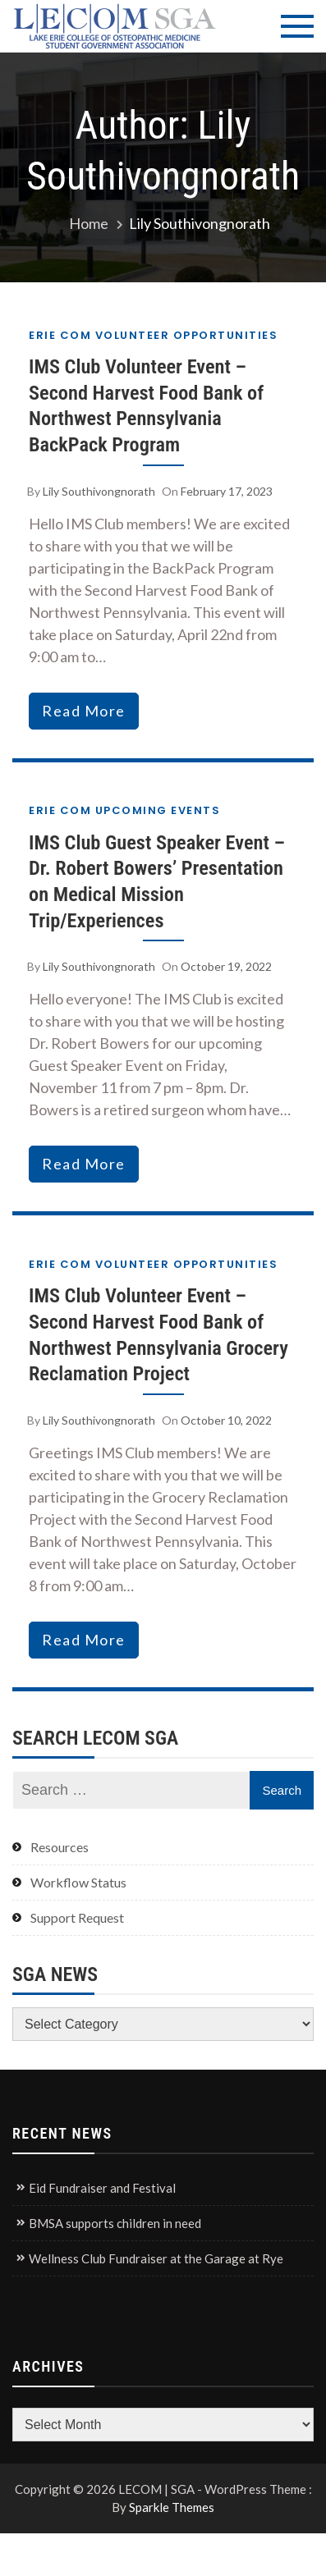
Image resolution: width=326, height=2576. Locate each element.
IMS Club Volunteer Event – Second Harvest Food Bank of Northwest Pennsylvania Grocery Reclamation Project (158, 1334)
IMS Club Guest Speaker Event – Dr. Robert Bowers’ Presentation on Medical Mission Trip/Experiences (157, 881)
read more (84, 711)
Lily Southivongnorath (99, 491)
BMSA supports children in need (115, 2223)
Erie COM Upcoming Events (124, 810)
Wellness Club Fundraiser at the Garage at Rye (156, 2258)
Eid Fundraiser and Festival (102, 2187)
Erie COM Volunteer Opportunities (153, 335)
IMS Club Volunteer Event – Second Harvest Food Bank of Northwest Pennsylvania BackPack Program (146, 405)
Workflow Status (78, 1882)
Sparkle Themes (171, 2507)
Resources (59, 1847)
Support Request (77, 1917)
